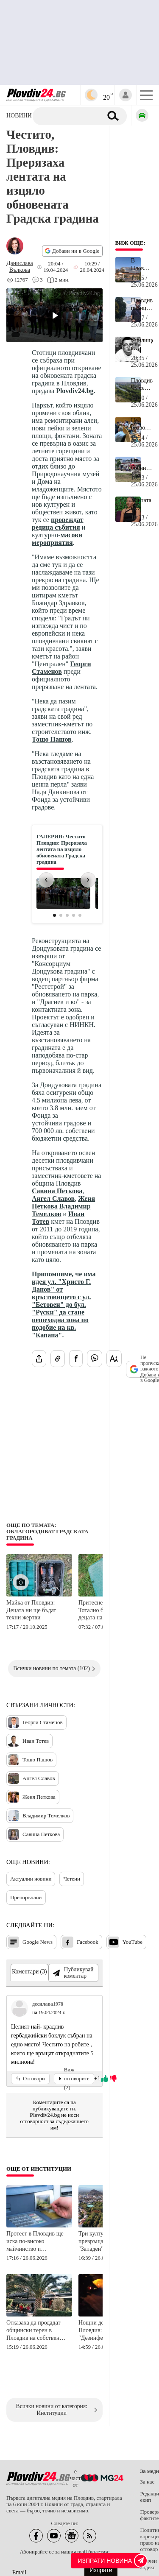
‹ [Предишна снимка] (46, 879)
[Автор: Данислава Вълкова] (19, 267)
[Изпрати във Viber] (94, 1358)
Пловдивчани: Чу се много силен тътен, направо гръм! (142, 384)
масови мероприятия (57, 538)
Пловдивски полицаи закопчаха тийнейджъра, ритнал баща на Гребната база (142, 304)
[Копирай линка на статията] (57, 1358)
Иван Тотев (28, 1741)
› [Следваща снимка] (87, 879)
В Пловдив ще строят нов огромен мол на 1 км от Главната (142, 264)
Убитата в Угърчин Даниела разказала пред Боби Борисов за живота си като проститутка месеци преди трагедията (142, 504)
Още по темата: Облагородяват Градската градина (47, 1531)
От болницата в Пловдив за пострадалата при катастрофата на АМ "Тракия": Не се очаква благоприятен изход (142, 464)
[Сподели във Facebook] (76, 1358)
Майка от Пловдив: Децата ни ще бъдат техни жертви (31, 1610)
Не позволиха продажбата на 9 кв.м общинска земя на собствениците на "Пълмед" (142, 424)
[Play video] (54, 315)
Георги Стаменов (61, 667)
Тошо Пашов (52, 739)
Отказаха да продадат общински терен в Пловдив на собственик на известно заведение (36, 2330)
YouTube (125, 1942)
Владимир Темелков (61, 1210)
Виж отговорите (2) (74, 2078)
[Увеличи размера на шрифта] (114, 1358)
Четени (71, 1878)
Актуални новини (30, 1878)
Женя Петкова (32, 1797)
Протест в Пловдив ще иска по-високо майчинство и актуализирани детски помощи (35, 2241)
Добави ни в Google (72, 251)
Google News (30, 1942)
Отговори (30, 2079)
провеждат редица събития (58, 523)
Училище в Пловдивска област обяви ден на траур (142, 344)
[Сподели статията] (39, 1358)
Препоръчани (26, 1897)
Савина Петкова (57, 1191)
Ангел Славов (53, 1198)
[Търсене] (70, 116)
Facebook (80, 1942)
